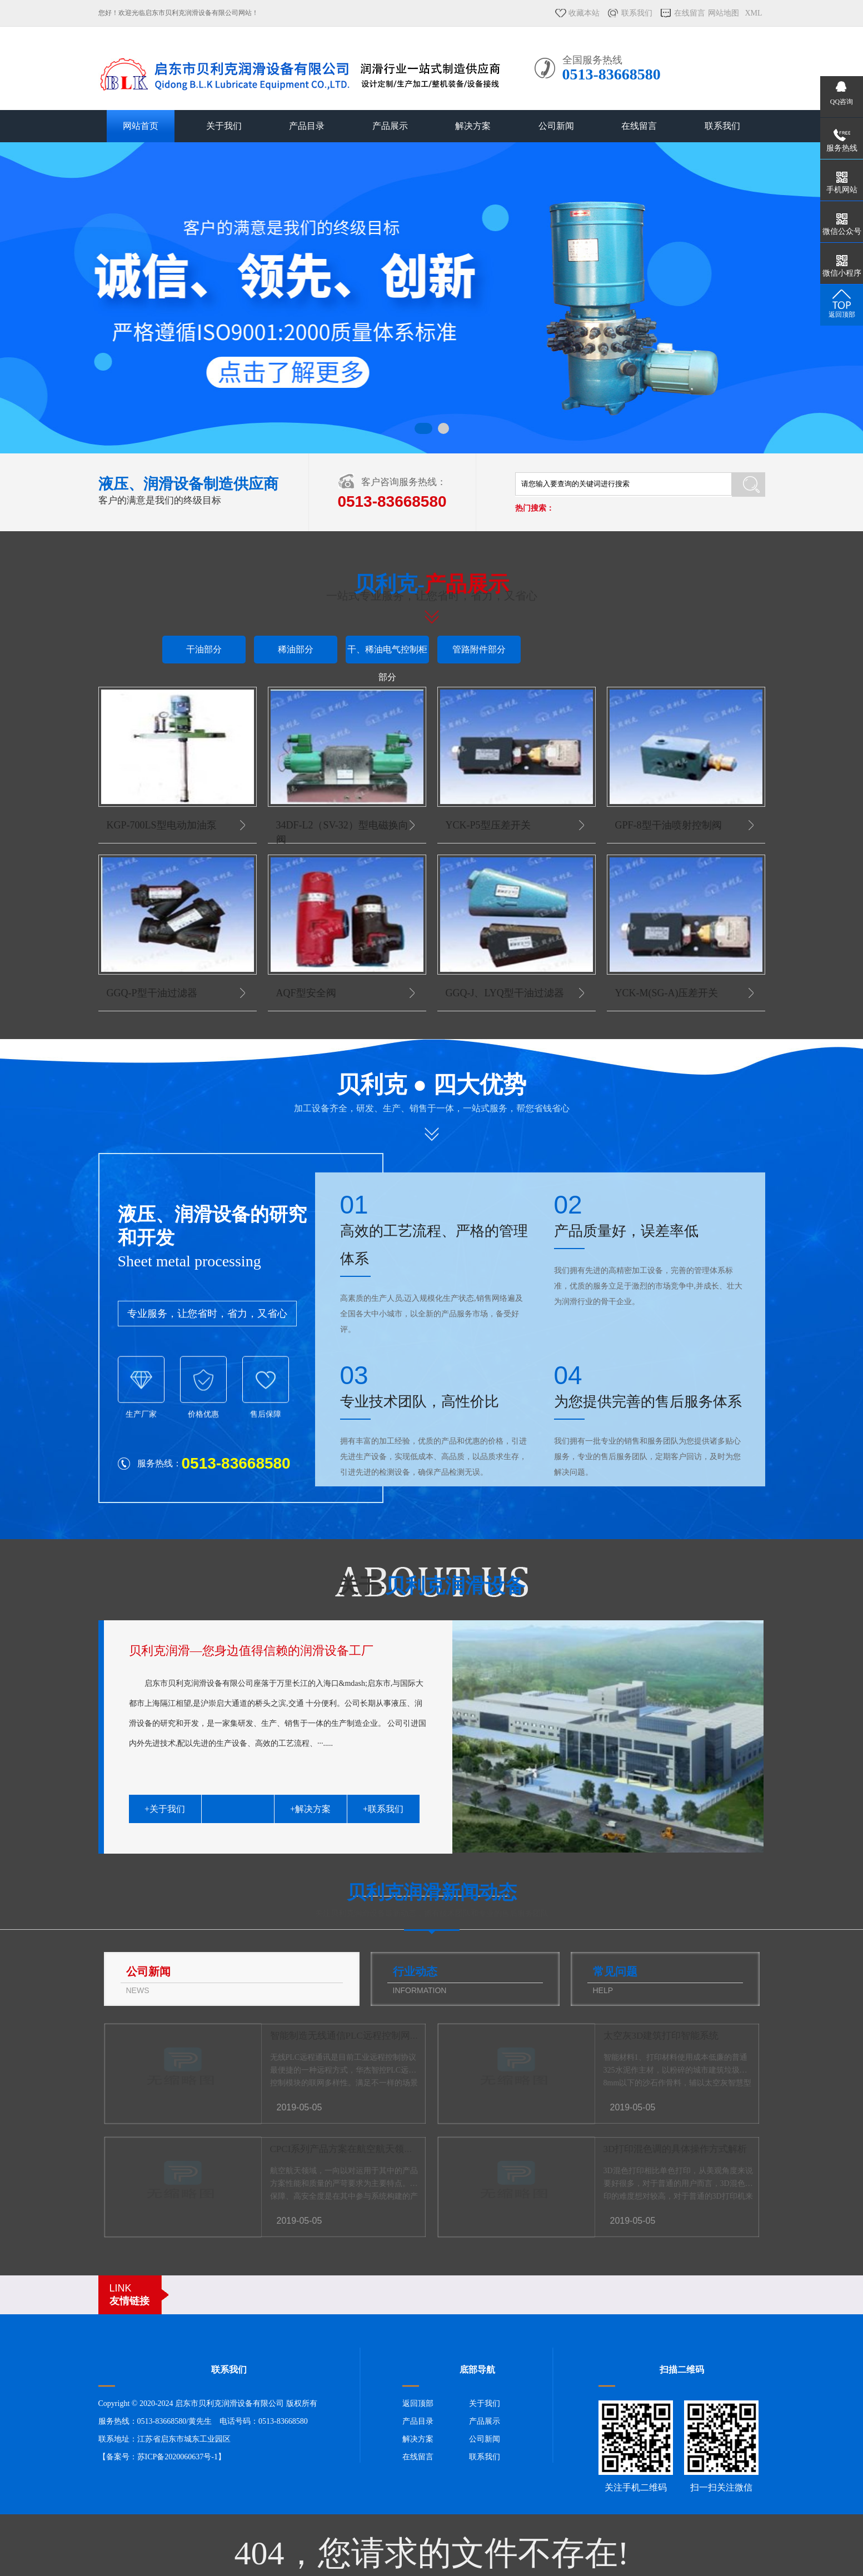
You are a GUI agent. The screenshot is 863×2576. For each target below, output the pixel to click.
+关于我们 (164, 1809)
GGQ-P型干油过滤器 (152, 993)
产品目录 (307, 126)
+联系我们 (383, 1809)
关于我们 (224, 126)
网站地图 (723, 13)
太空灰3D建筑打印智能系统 (661, 2035)
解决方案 (473, 126)
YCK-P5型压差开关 (488, 825)
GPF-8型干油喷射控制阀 (668, 825)
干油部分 (204, 649)
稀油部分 (295, 649)
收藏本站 (584, 13)
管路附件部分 (479, 649)
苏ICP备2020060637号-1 (177, 2457)
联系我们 (636, 13)
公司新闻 (556, 126)
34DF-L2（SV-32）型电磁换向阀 (342, 832)
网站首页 (140, 126)
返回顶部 (417, 2403)
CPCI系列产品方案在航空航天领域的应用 (356, 2149)
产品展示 (390, 126)
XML (753, 13)
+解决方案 (310, 1809)
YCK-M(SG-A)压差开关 (667, 993)
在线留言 (689, 13)
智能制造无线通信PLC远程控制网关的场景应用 (368, 2035)
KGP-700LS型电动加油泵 (162, 825)
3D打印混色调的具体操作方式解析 (675, 2149)
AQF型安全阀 (306, 993)
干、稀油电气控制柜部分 (387, 654)
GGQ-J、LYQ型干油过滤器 (505, 993)
